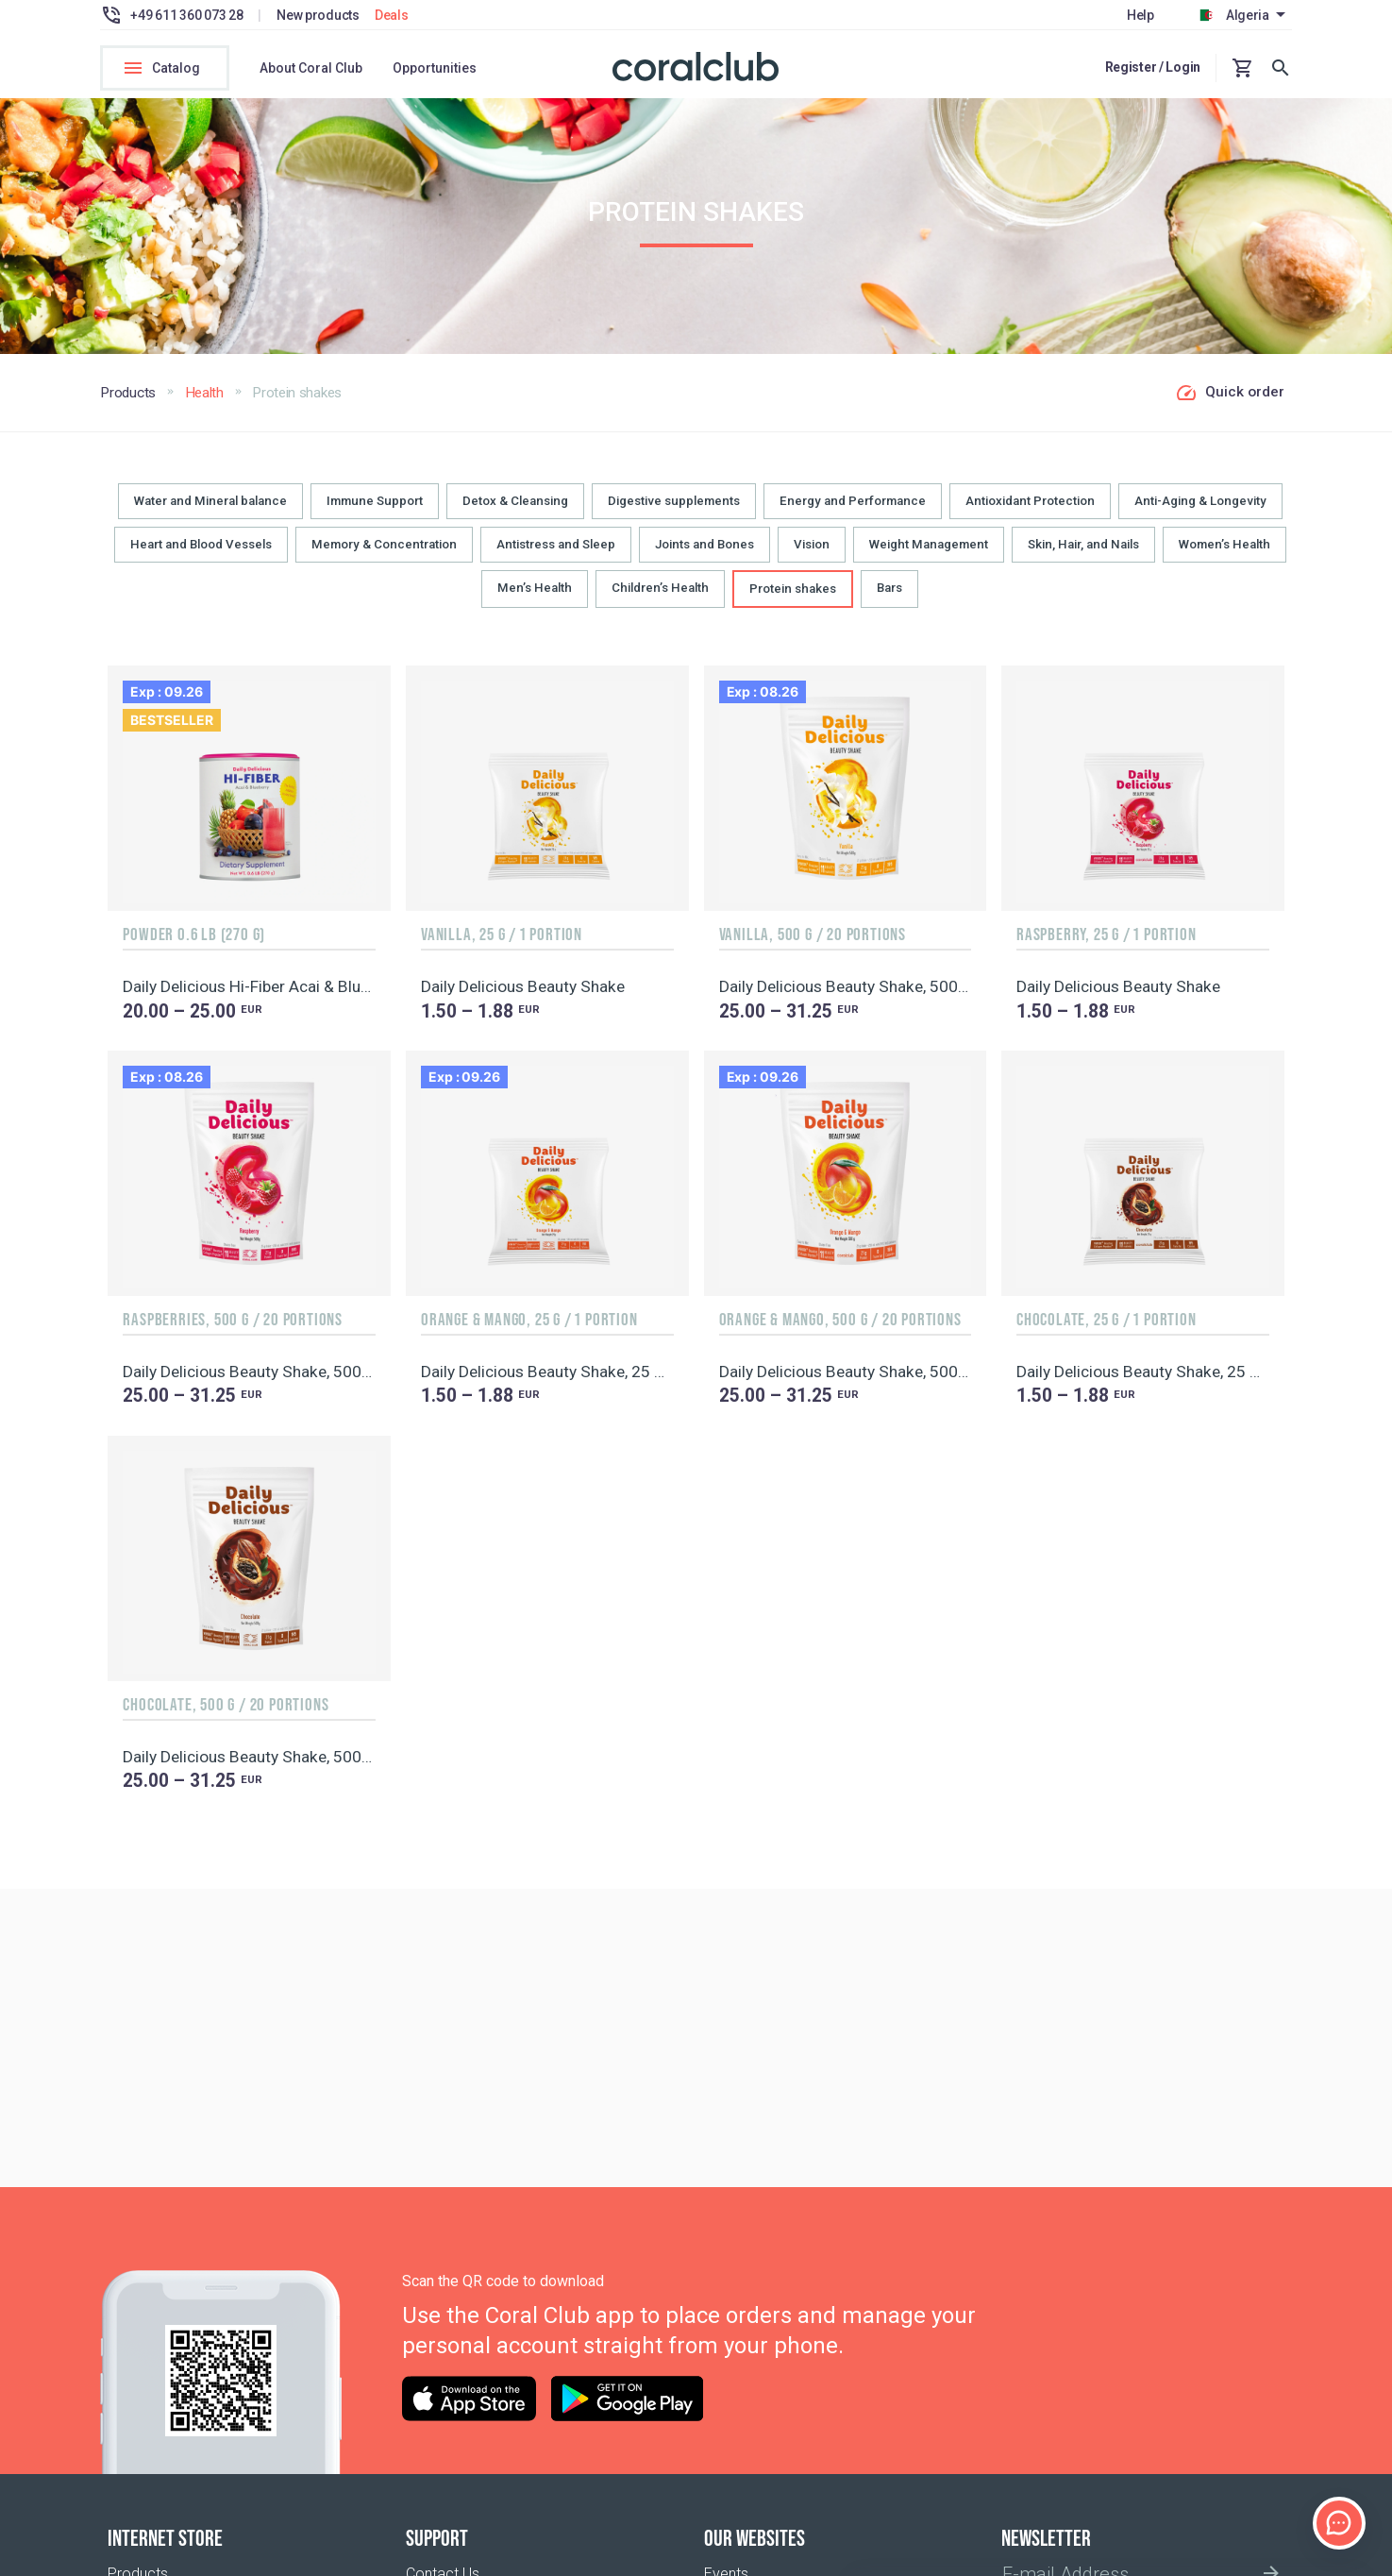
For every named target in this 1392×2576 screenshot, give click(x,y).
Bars (889, 599)
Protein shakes (792, 600)
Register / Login (1153, 67)
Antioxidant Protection (1030, 512)
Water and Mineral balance (210, 512)
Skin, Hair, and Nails (1083, 555)
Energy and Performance (853, 512)
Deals (392, 15)
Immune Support (375, 512)
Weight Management (928, 555)
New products (318, 15)
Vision (812, 555)
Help (1140, 15)
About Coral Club (311, 68)
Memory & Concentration (384, 555)
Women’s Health (1224, 555)
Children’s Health (660, 599)
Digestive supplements (674, 512)
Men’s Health (534, 599)
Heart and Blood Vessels (201, 555)
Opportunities (435, 68)
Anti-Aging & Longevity (1200, 512)
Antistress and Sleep (555, 555)
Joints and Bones (704, 555)
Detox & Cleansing (515, 512)
